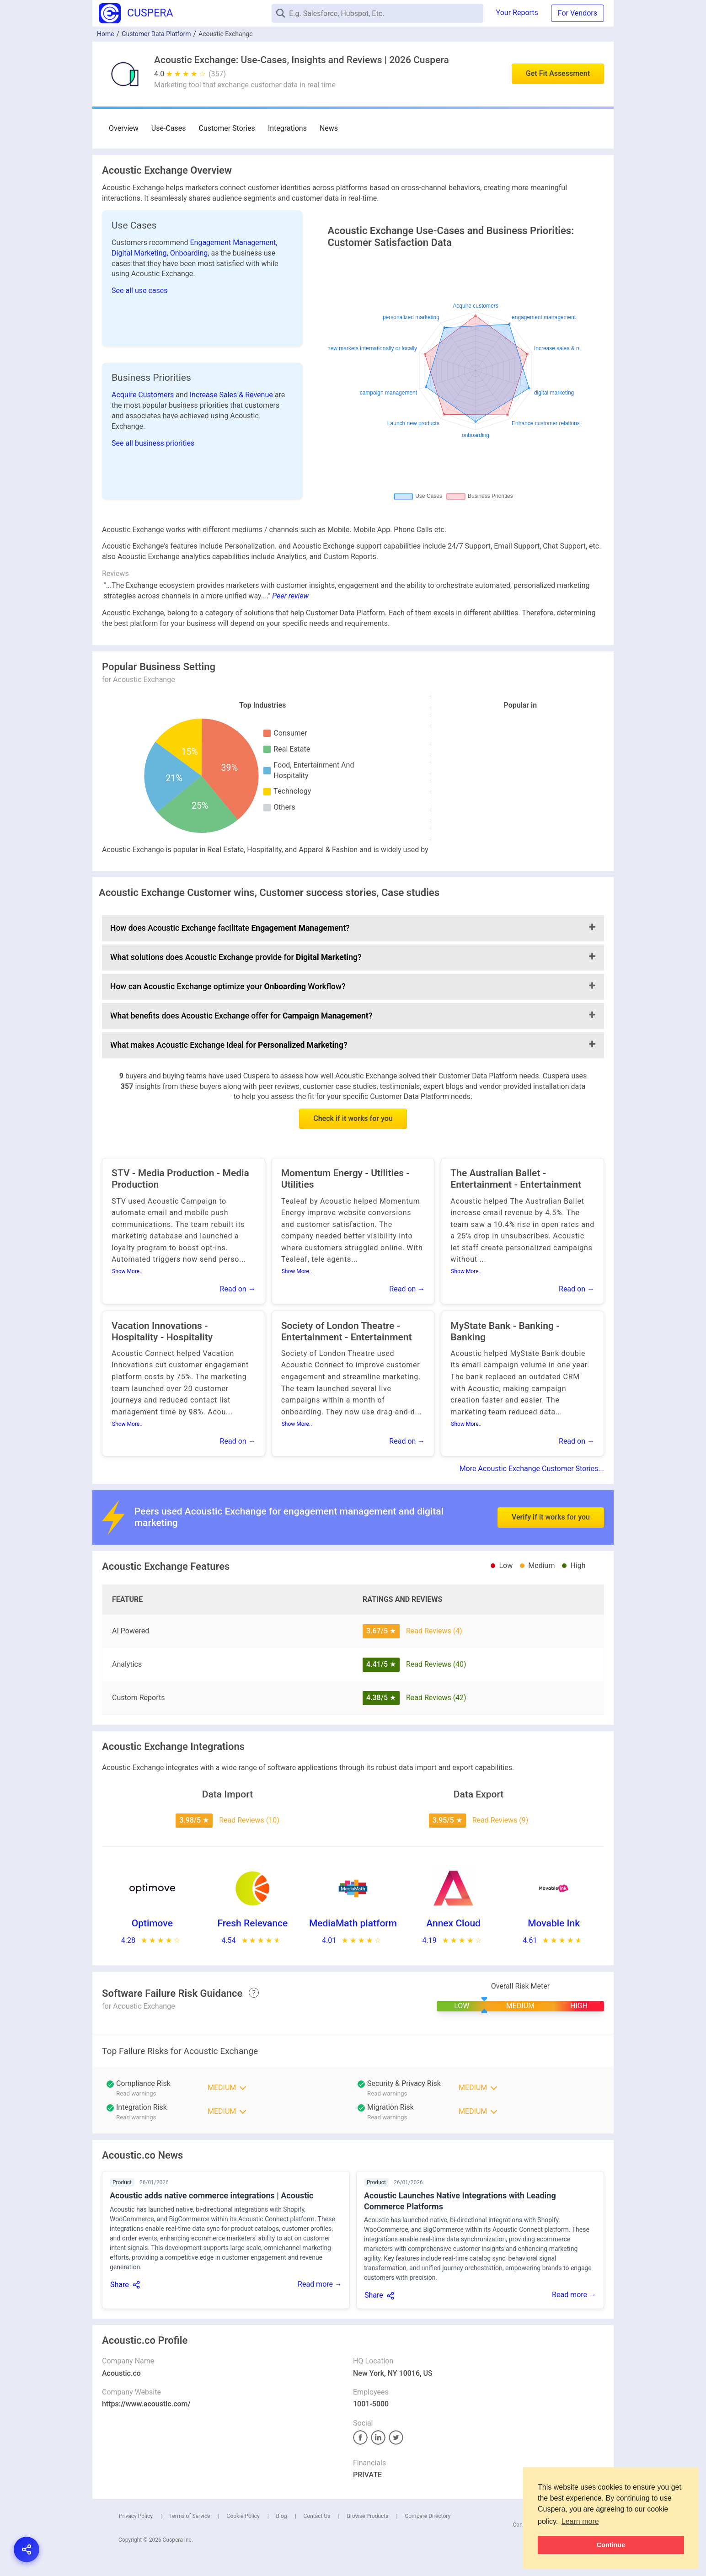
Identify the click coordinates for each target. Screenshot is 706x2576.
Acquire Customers (144, 394)
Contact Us (317, 2516)
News (329, 128)
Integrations (287, 128)
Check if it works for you (353, 1118)
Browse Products (367, 2516)
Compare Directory (427, 2516)
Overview (124, 128)
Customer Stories (227, 128)
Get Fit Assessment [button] (558, 73)
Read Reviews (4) (434, 1631)
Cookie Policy (243, 2516)
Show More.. (127, 1271)
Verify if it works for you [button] (551, 1491)
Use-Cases (168, 128)
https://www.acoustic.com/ (146, 2404)
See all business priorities (153, 443)
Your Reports (517, 12)
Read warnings (387, 2093)
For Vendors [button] (577, 13)
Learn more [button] (580, 2521)
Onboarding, (190, 253)
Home (105, 33)
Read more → (320, 2284)
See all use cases (140, 290)
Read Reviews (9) (500, 1820)
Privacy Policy (136, 2516)
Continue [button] (611, 2545)
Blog (281, 2516)
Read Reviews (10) (249, 1820)
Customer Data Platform (156, 33)
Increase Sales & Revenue (232, 394)
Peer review (290, 596)
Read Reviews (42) (436, 1697)
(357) (217, 73)
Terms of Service (189, 2516)
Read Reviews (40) (436, 1664)
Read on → (238, 1289)
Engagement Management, (234, 242)
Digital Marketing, (141, 253)
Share (119, 2284)
